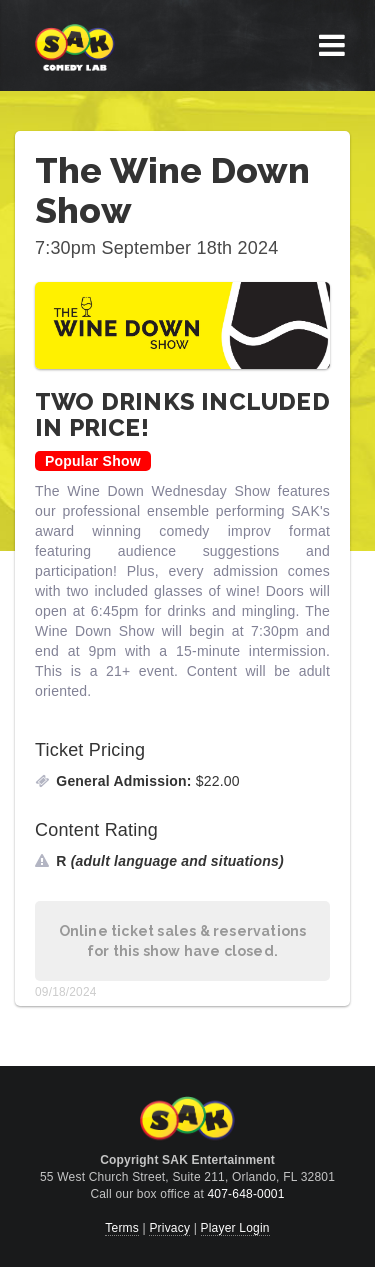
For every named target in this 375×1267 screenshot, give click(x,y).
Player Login (235, 1228)
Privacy (169, 1228)
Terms (122, 1228)
